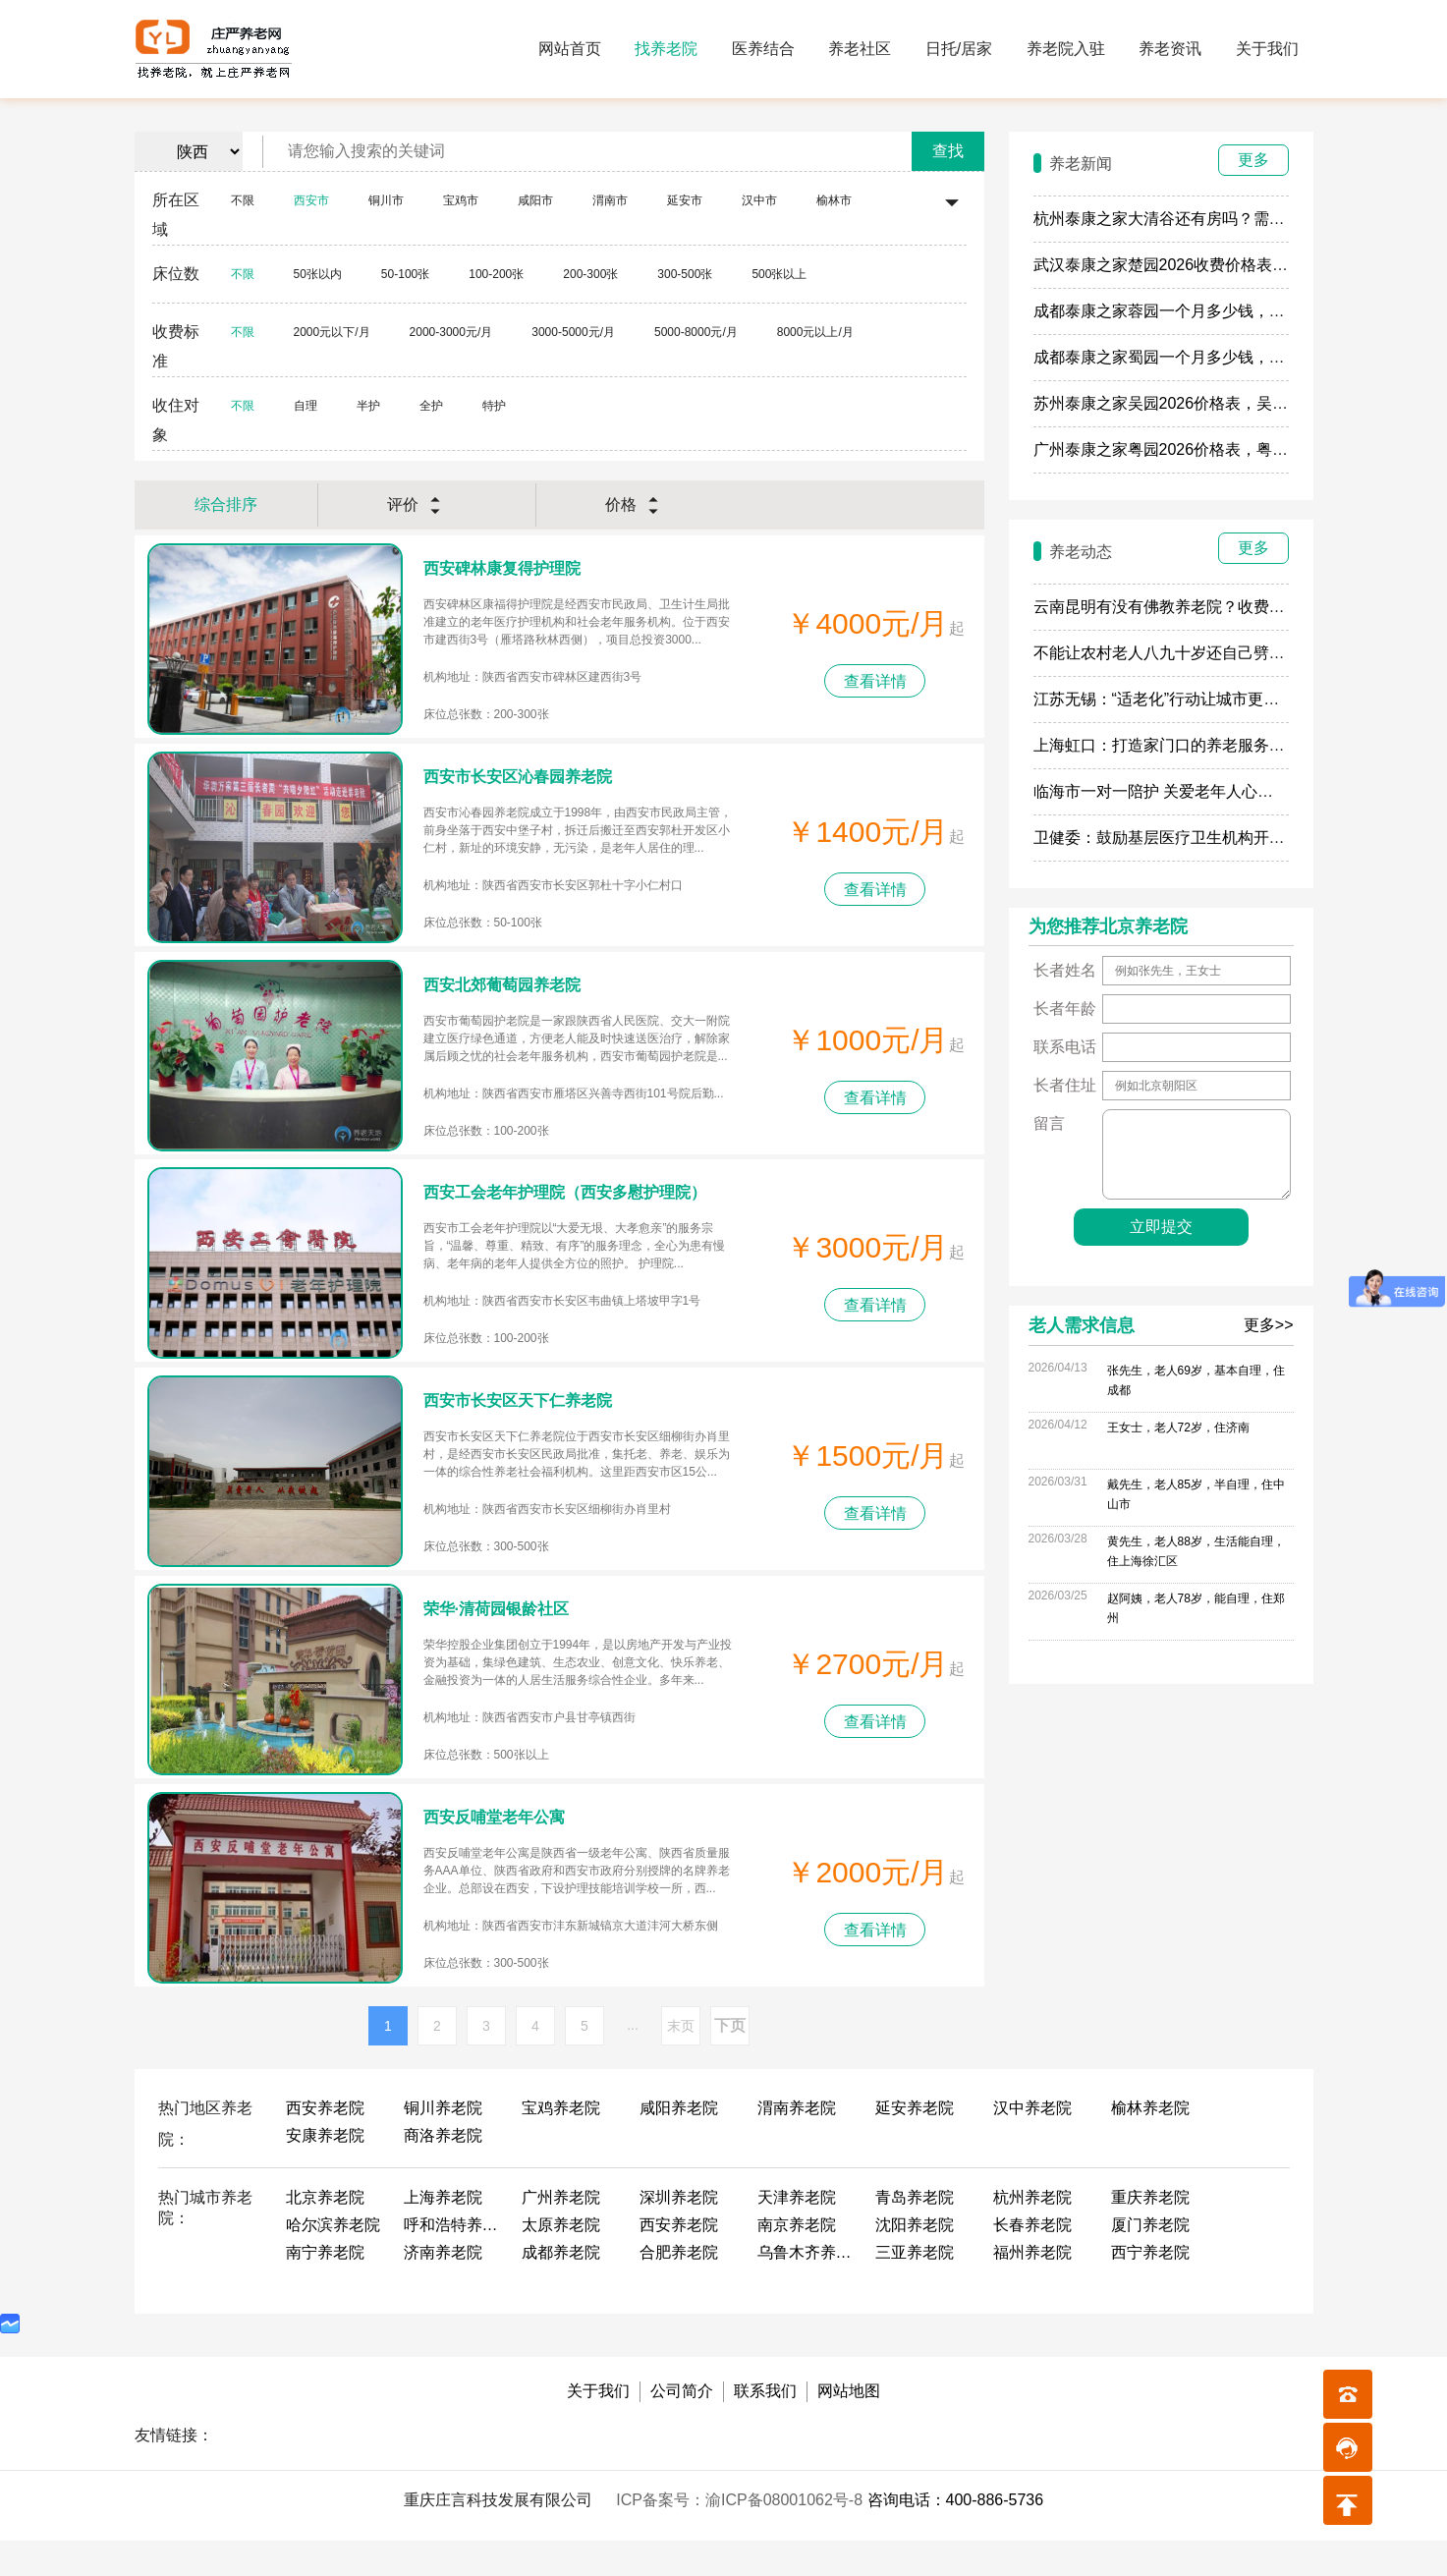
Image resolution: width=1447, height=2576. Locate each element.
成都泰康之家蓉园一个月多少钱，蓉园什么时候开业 (1214, 311)
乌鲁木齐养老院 (806, 2287)
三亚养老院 (914, 2287)
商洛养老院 (443, 2170)
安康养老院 (325, 2170)
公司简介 (681, 2426)
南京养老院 (796, 2260)
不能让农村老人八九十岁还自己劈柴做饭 (1174, 652)
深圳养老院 (679, 2232)
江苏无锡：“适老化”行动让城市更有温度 (1172, 699)
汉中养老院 (1032, 2143)
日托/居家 (958, 48)
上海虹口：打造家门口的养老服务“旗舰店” (1180, 745)
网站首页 (569, 48)
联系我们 (765, 2426)
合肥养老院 (679, 2287)
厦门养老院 (1150, 2260)
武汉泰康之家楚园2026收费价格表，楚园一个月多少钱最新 (1239, 264)
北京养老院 (325, 2232)
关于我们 (1267, 48)
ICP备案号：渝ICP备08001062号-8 (741, 2535)
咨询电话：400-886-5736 (955, 2535)
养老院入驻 (1066, 48)
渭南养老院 (796, 2143)
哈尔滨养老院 (333, 2260)
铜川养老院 (443, 2143)
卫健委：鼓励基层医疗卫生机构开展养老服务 (1190, 837)
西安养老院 (325, 2143)
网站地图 (848, 2426)
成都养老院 (561, 2287)
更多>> (1269, 1324)
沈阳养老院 (914, 2260)
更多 (1253, 159)
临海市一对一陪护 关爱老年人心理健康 (1169, 791)
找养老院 (666, 48)
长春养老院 (1032, 2260)
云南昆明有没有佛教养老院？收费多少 (1167, 606)
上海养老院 (443, 2232)
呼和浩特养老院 (453, 2260)
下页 (730, 2060)
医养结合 (763, 48)
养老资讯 (1170, 48)
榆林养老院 (1150, 2143)
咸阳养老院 (679, 2143)
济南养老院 (443, 2287)
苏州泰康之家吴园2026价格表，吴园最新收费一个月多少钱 (1239, 403)
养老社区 (859, 48)
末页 (681, 2061)
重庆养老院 (1150, 2232)
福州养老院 (1032, 2287)
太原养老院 (561, 2260)
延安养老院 (914, 2143)
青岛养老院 (914, 2232)
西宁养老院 (1150, 2287)
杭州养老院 (1032, 2232)
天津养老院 (796, 2232)
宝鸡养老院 (561, 2143)
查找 (948, 150)
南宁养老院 (325, 2287)
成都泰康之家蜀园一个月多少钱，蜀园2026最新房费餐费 (1231, 357)
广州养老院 (561, 2232)
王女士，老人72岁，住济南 (1178, 1427)
